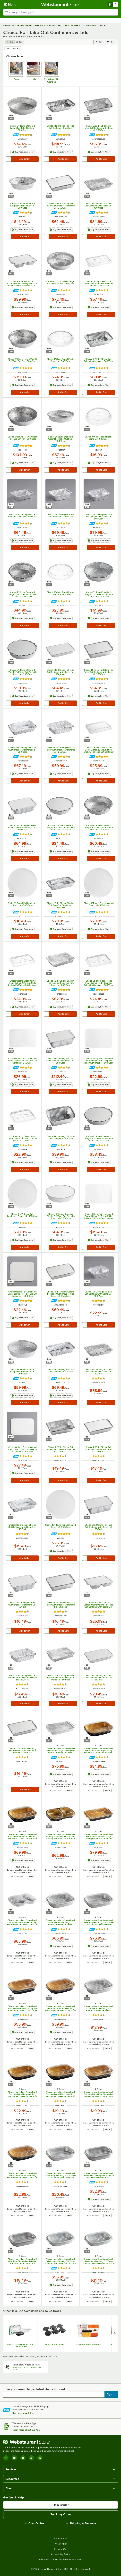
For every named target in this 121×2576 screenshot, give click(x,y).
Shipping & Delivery (81, 2523)
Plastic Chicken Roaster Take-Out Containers (20, 2345)
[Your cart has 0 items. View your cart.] (113, 4)
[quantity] (8, 159)
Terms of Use (60, 2549)
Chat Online (34, 2523)
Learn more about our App (26, 2430)
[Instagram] (6, 2457)
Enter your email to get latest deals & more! (34, 2389)
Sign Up (111, 2394)
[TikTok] (31, 2457)
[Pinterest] (40, 2457)
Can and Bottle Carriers (54, 2344)
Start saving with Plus (23, 2413)
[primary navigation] (10, 4)
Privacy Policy (60, 2544)
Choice (53, 2356)
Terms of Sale (60, 2539)
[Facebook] (23, 2457)
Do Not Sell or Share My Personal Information (60, 2559)
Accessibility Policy (60, 2554)
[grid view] (10, 42)
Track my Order (61, 2514)
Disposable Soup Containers (88, 2344)
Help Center (61, 2505)
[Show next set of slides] (115, 2333)
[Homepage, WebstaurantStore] (60, 4)
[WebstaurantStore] (44, 2442)
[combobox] (60, 12)
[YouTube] (14, 2457)
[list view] (19, 42)
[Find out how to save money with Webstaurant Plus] (16, 134)
